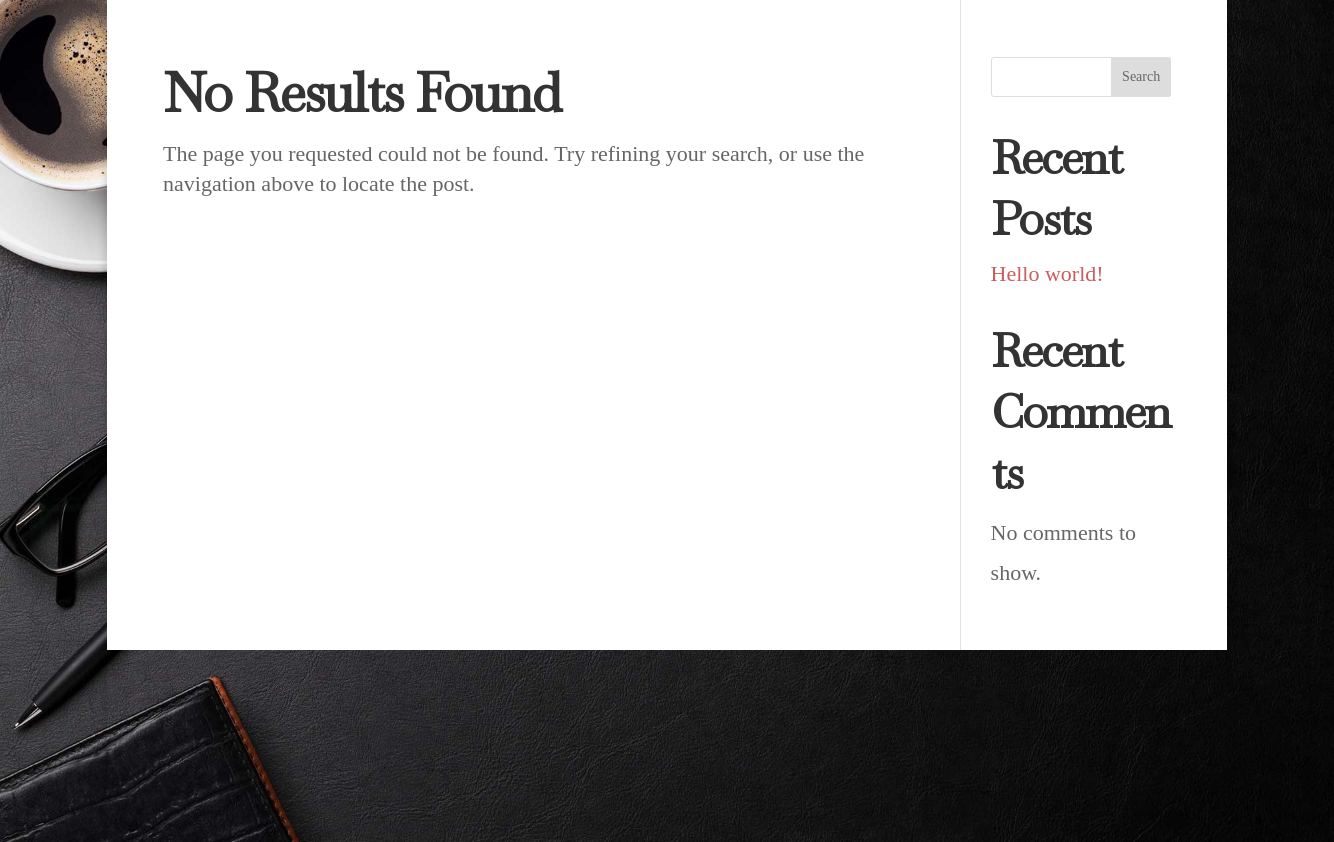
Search (1141, 76)
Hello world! (1047, 273)
